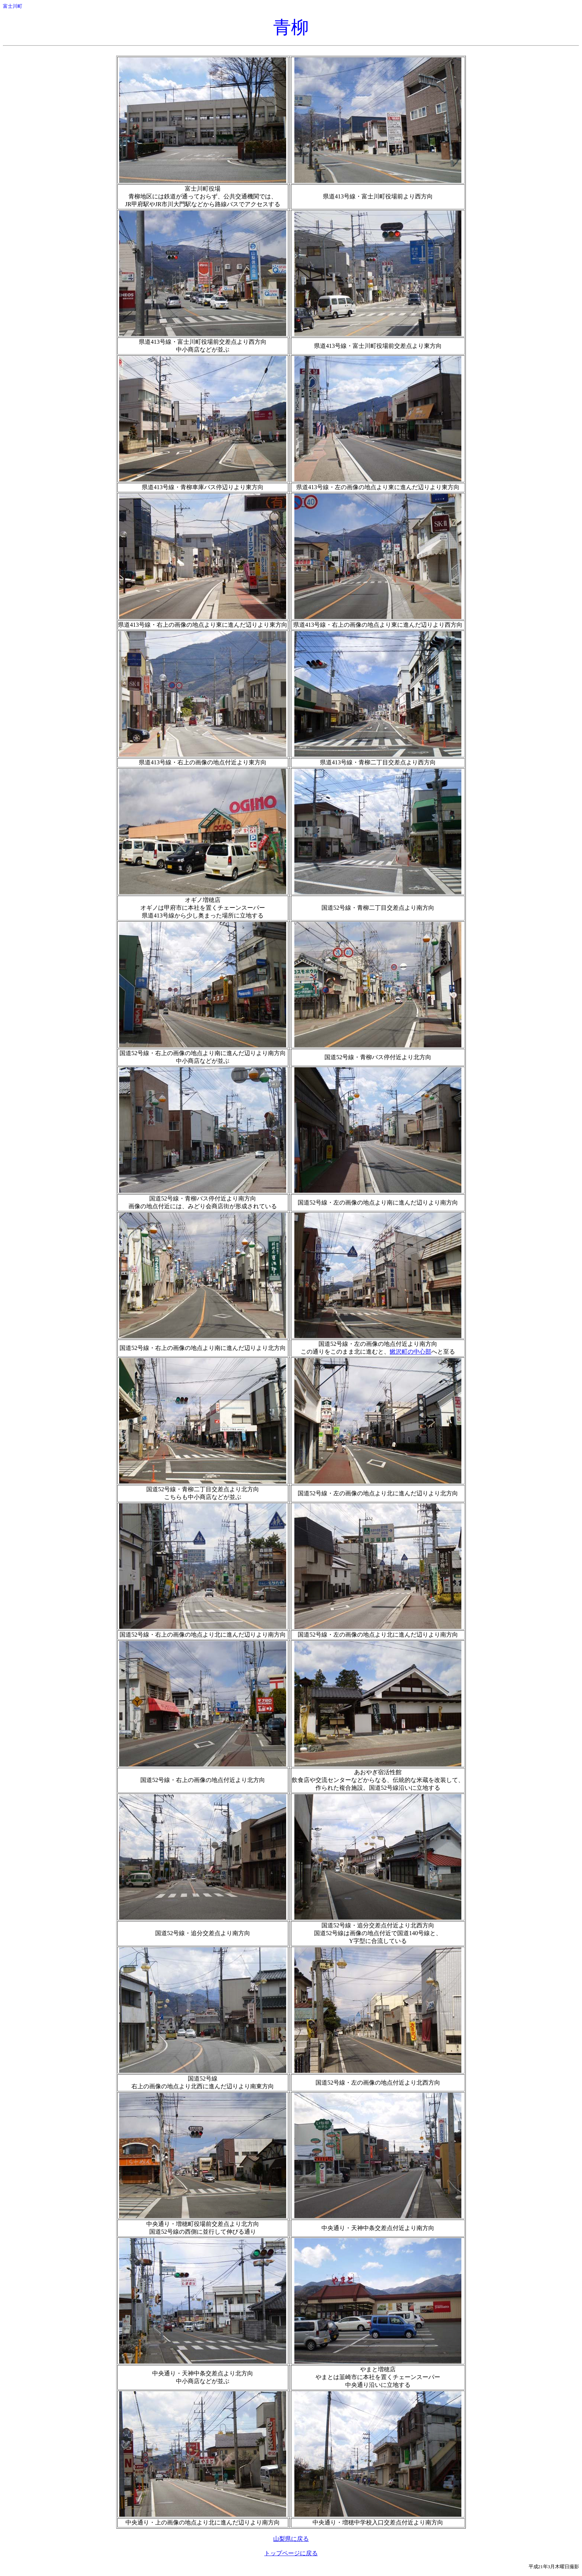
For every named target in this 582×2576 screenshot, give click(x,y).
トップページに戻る (291, 2553)
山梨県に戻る (291, 2539)
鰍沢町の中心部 (410, 1351)
